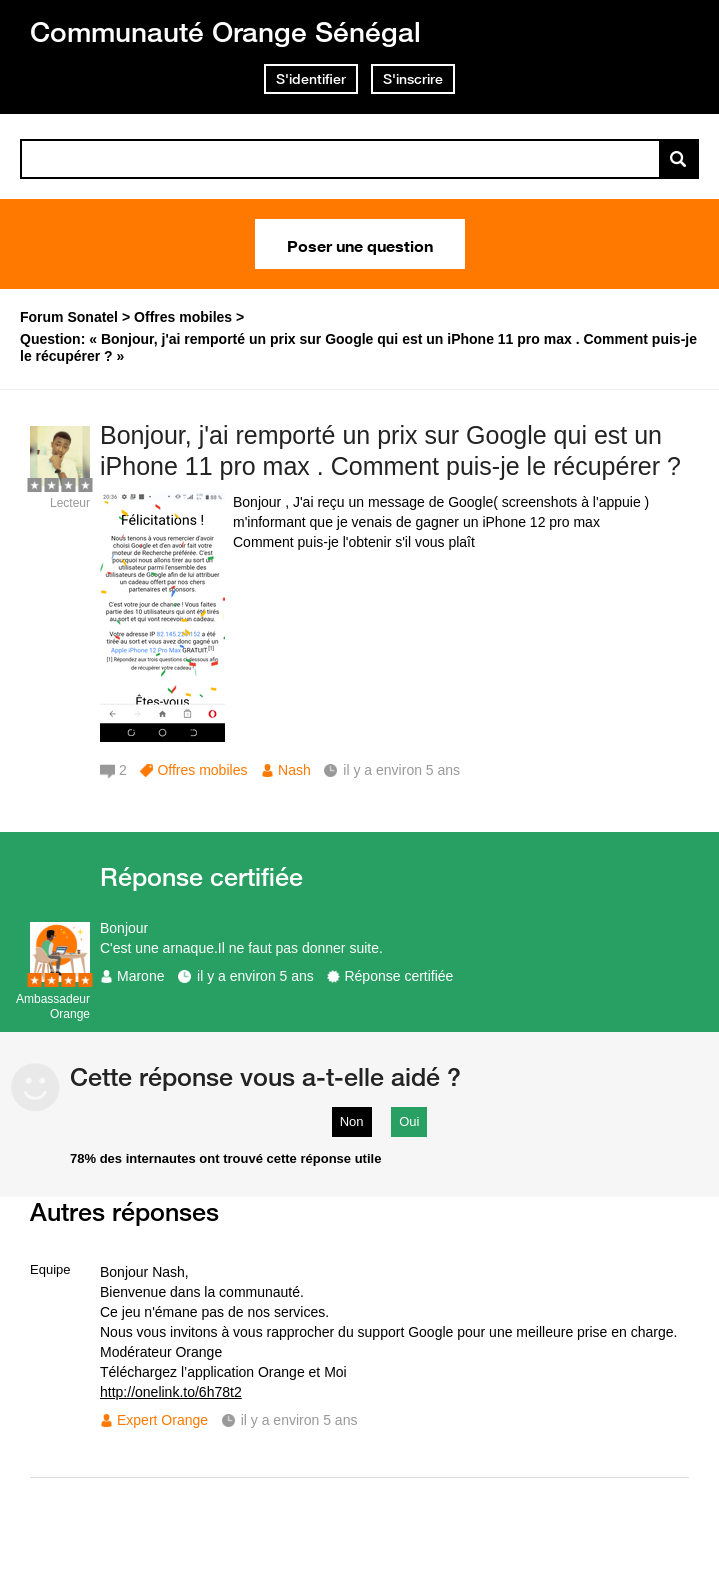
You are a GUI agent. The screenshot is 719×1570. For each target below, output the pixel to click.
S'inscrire (413, 79)
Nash (294, 770)
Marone (140, 976)
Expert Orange (162, 1420)
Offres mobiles (202, 770)
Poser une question (360, 244)
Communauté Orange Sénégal (225, 31)
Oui (409, 1121)
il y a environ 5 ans (255, 976)
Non (352, 1121)
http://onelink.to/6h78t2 (171, 1392)
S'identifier (311, 79)
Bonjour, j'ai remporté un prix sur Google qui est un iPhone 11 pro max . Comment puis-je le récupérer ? (390, 450)
